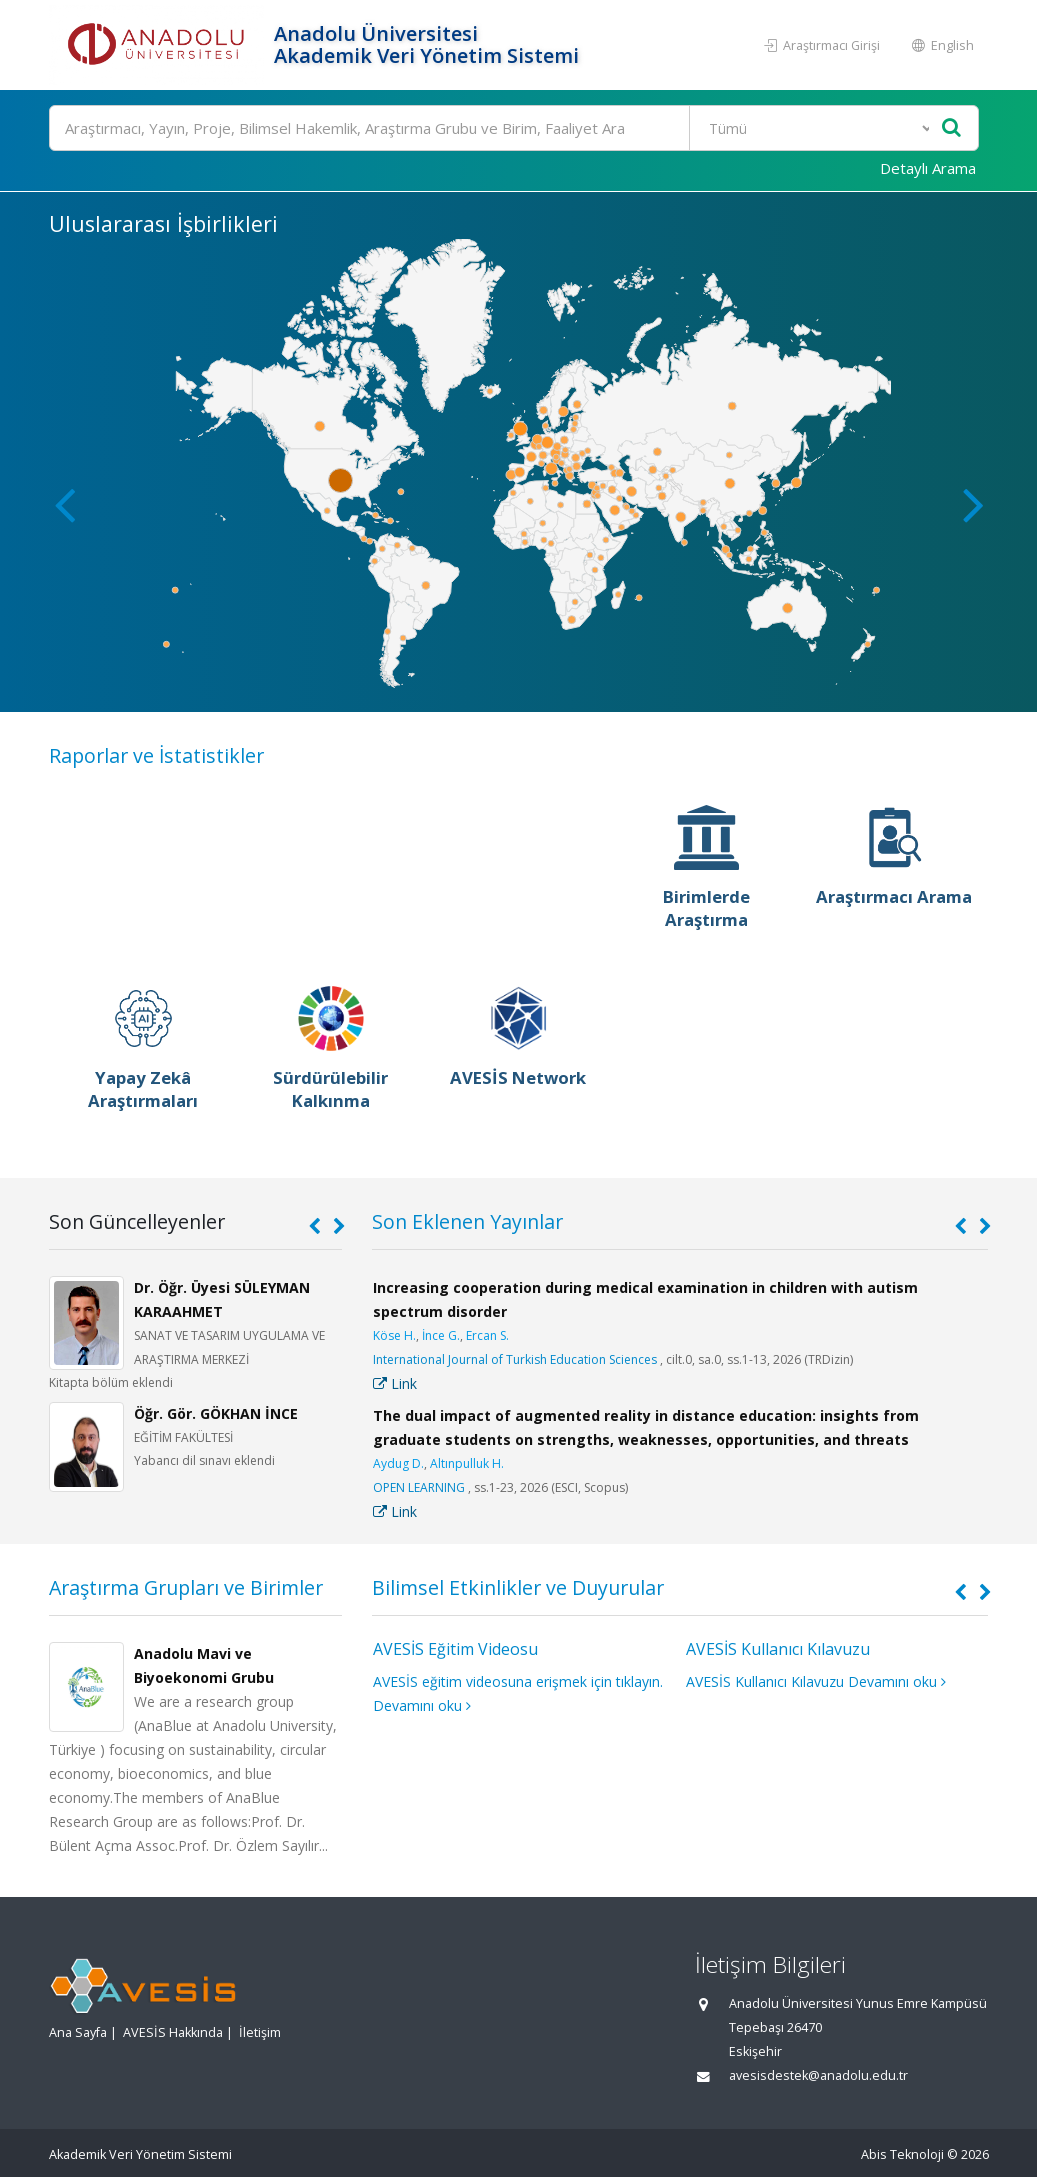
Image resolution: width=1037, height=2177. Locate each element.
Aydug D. (398, 1463)
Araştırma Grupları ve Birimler (186, 1587)
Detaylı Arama (928, 168)
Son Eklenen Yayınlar (467, 1221)
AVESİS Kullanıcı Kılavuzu (778, 1649)
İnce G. (441, 1335)
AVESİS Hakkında (173, 2032)
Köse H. (394, 1335)
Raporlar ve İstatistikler (156, 755)
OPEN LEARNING (419, 1487)
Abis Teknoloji (902, 2154)
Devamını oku (422, 1705)
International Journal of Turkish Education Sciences (515, 1359)
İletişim (260, 2032)
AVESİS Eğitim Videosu (455, 1649)
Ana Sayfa (78, 2032)
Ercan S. (487, 1335)
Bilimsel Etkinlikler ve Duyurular (518, 1587)
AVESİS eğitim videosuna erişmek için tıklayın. (518, 1681)
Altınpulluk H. (467, 1463)
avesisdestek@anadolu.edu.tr (818, 2075)
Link (395, 1383)
